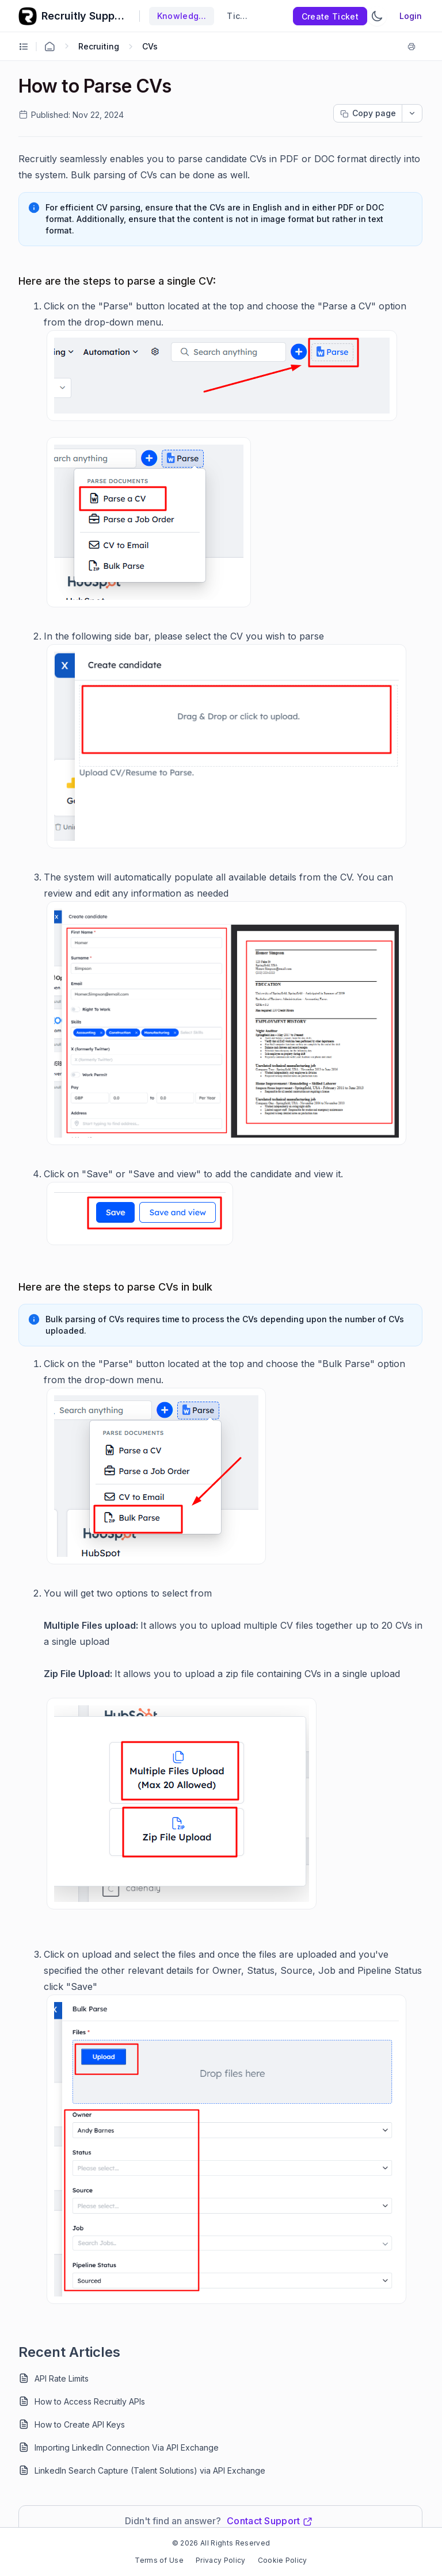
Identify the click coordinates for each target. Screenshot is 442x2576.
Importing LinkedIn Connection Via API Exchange (127, 2447)
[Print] (414, 46)
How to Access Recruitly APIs (90, 2401)
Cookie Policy (282, 2560)
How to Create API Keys (80, 2424)
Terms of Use (159, 2560)
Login (410, 16)
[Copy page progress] (367, 113)
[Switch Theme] (377, 16)
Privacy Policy (220, 2560)
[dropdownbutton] (412, 113)
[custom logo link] (27, 16)
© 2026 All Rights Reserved (221, 2543)
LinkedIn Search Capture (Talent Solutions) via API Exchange (150, 2470)
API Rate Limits (62, 2378)
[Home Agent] (49, 46)
